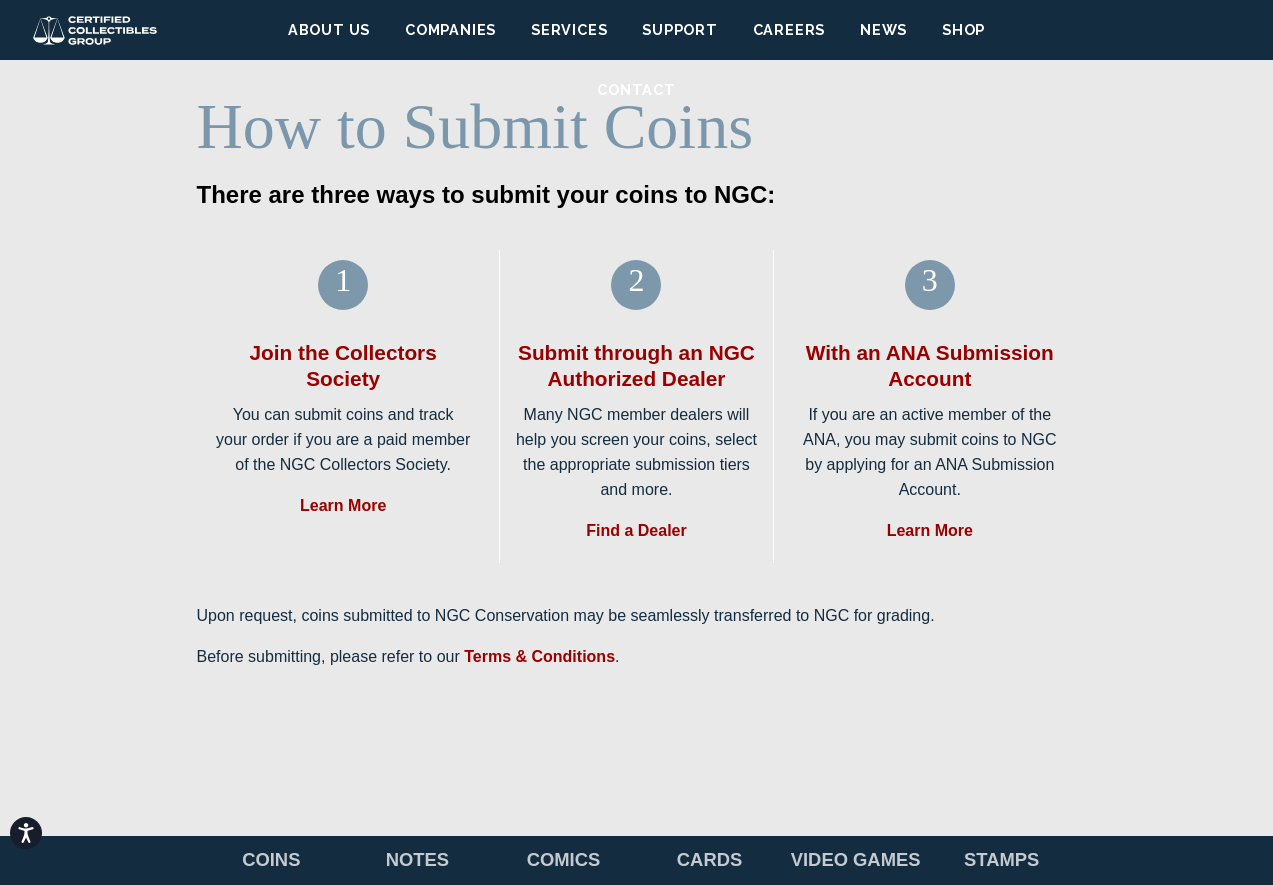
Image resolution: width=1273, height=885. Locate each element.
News (883, 29)
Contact (636, 89)
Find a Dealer (636, 530)
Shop (963, 29)
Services (569, 29)
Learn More (343, 505)
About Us (329, 29)
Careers (789, 29)
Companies (450, 29)
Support (680, 29)
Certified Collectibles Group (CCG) (95, 30)
